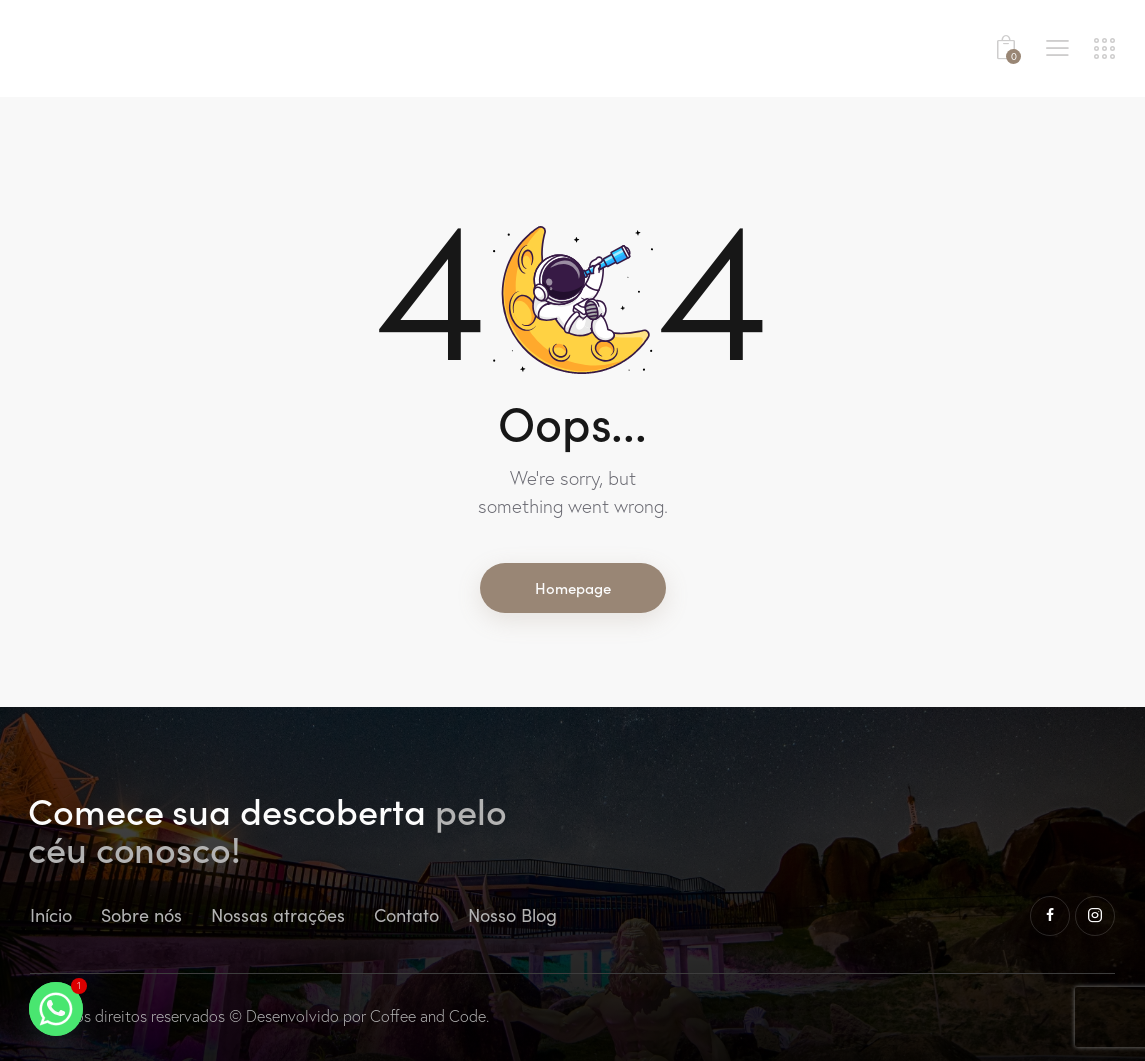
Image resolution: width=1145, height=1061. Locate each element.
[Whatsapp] (56, 1009)
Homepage (573, 587)
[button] (1057, 46)
